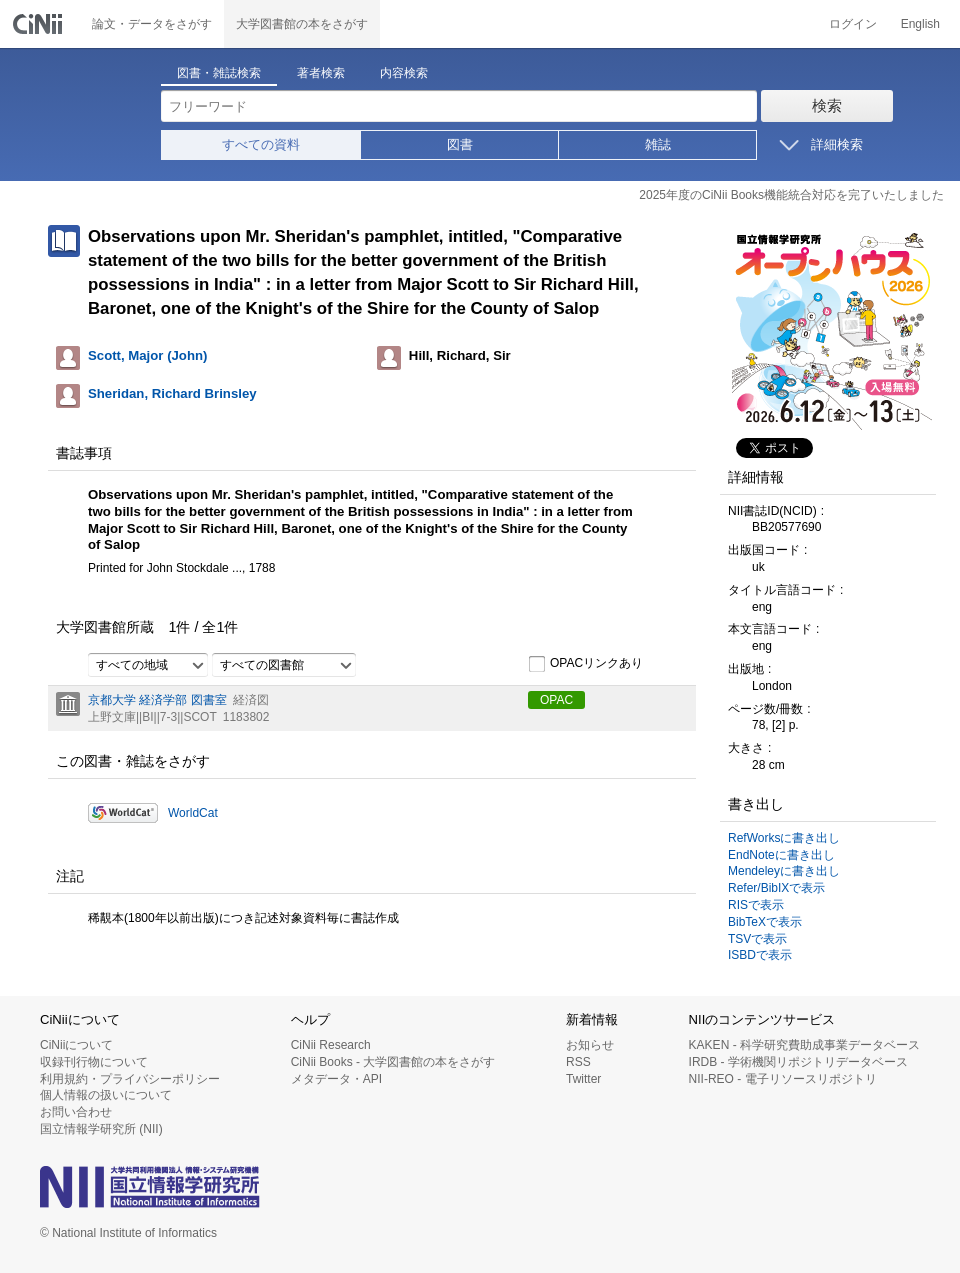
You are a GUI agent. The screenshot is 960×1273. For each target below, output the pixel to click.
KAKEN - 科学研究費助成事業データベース (804, 1045)
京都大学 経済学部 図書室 (157, 700)
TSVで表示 (757, 939)
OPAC (556, 700)
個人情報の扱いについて (106, 1095)
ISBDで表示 (760, 955)
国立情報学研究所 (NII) (101, 1129)
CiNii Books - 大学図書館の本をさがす (393, 1062)
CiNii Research (331, 1045)
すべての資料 (261, 144)
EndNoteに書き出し (781, 855)
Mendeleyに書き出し (784, 871)
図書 (460, 144)
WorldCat (193, 813)
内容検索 (404, 73)
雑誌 (658, 144)
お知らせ (590, 1045)
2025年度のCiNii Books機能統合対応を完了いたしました (791, 195)
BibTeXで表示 (765, 922)
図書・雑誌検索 (219, 73)
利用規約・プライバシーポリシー (130, 1079)
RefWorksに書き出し (784, 838)
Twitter (583, 1079)
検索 (827, 105)
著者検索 (321, 73)
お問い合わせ (76, 1112)
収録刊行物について (94, 1062)
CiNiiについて (76, 1045)
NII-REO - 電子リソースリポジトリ (783, 1079)
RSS (578, 1062)
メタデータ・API (336, 1079)
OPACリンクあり (585, 664)
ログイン (853, 24)
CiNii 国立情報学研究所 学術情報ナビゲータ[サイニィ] (40, 24)
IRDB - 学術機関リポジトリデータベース (798, 1062)
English (920, 24)
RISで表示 (756, 905)
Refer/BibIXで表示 (776, 888)
